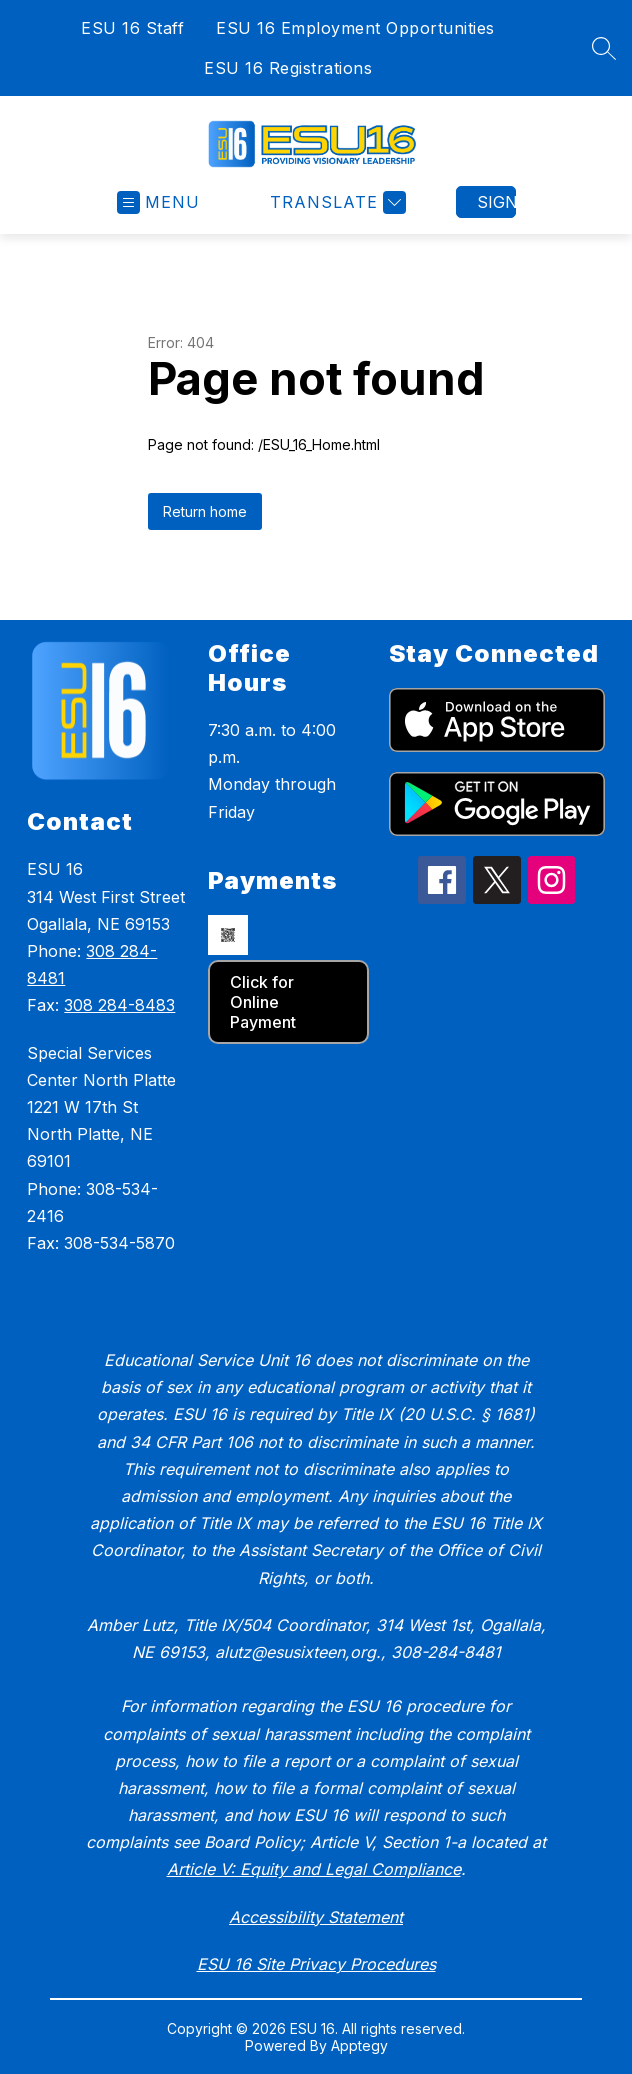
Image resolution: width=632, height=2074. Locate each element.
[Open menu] (158, 202)
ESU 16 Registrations (288, 68)
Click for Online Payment (263, 1002)
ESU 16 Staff (132, 28)
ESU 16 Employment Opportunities (355, 28)
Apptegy (359, 2045)
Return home (205, 511)
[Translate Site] (335, 202)
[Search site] (604, 48)
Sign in (496, 202)
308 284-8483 (119, 1005)
